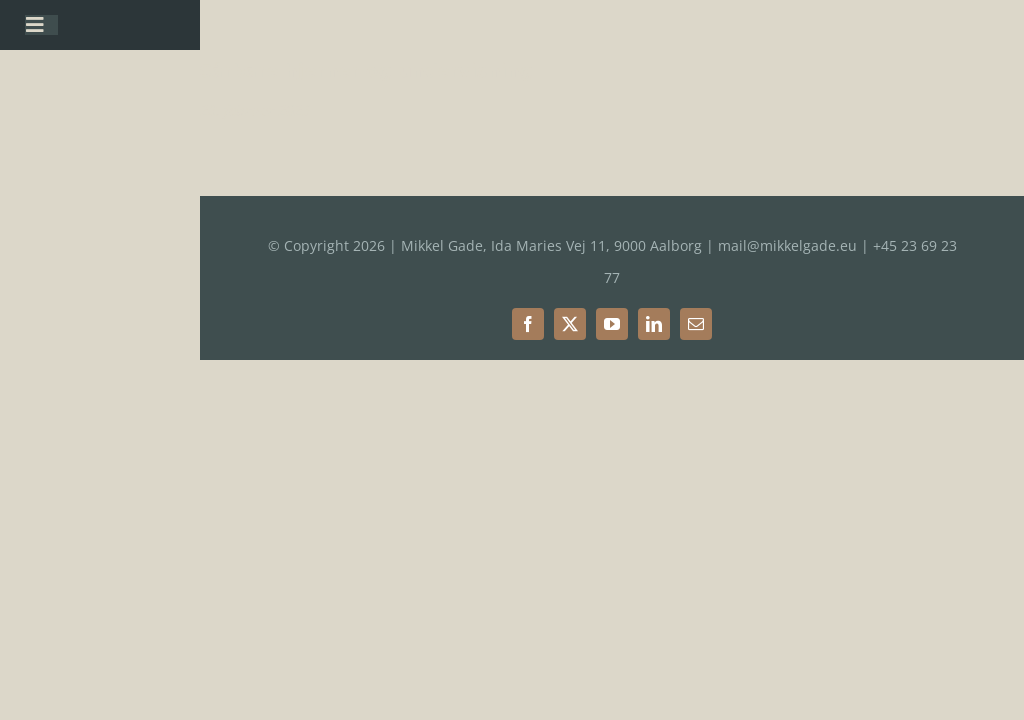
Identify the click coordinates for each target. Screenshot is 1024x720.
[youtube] (612, 324)
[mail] (696, 324)
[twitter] (570, 324)
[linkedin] (654, 324)
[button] (981, 28)
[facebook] (528, 324)
